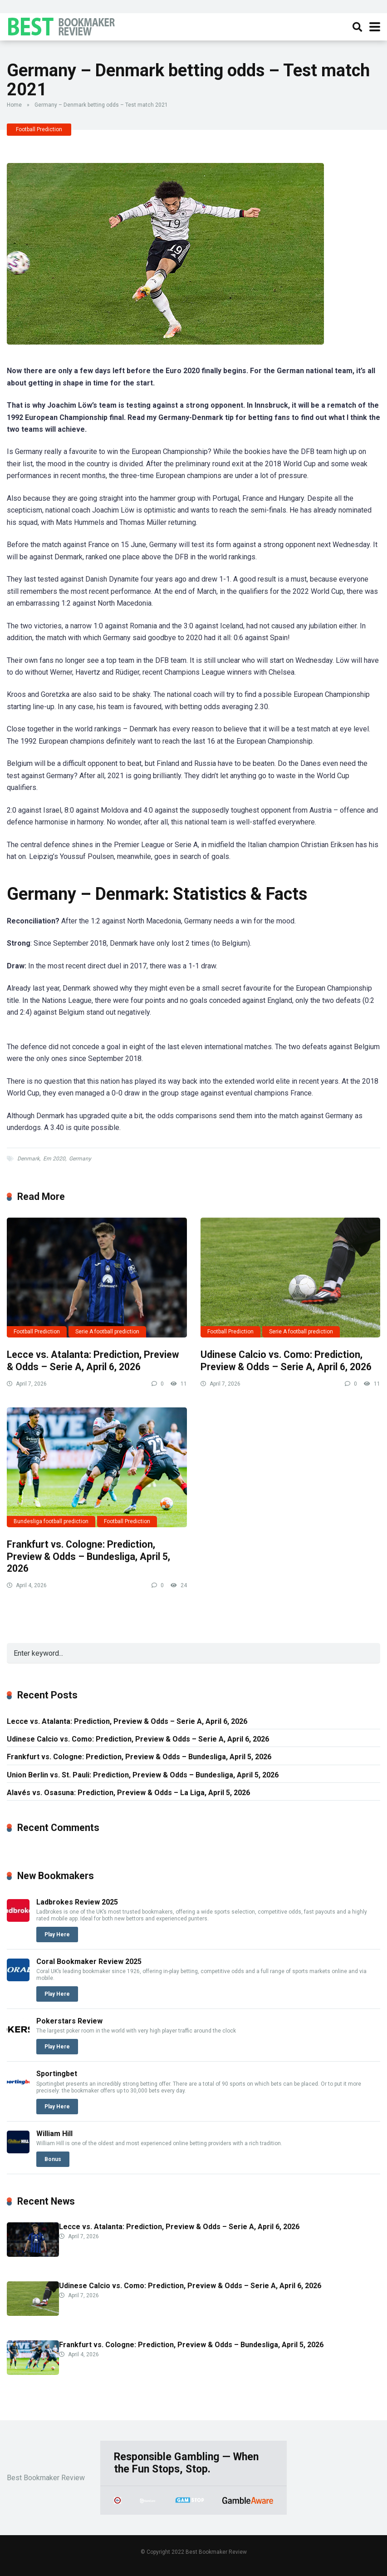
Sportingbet (56, 2073)
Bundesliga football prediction (51, 1521)
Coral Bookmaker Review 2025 (89, 1961)
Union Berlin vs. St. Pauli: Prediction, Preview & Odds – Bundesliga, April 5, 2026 (143, 1775)
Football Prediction (39, 129)
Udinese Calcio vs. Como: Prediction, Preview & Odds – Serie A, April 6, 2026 (286, 1360)
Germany (80, 1158)
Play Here (57, 1934)
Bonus (52, 2159)
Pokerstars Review (69, 2021)
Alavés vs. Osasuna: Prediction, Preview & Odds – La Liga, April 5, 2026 (128, 1792)
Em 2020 (54, 1158)
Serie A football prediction (107, 1331)
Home (14, 105)
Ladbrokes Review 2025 (77, 1902)
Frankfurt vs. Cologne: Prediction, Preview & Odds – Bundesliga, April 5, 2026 (88, 1556)
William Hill (54, 2133)
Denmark (28, 1158)
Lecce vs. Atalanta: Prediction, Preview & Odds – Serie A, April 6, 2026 (93, 1360)
